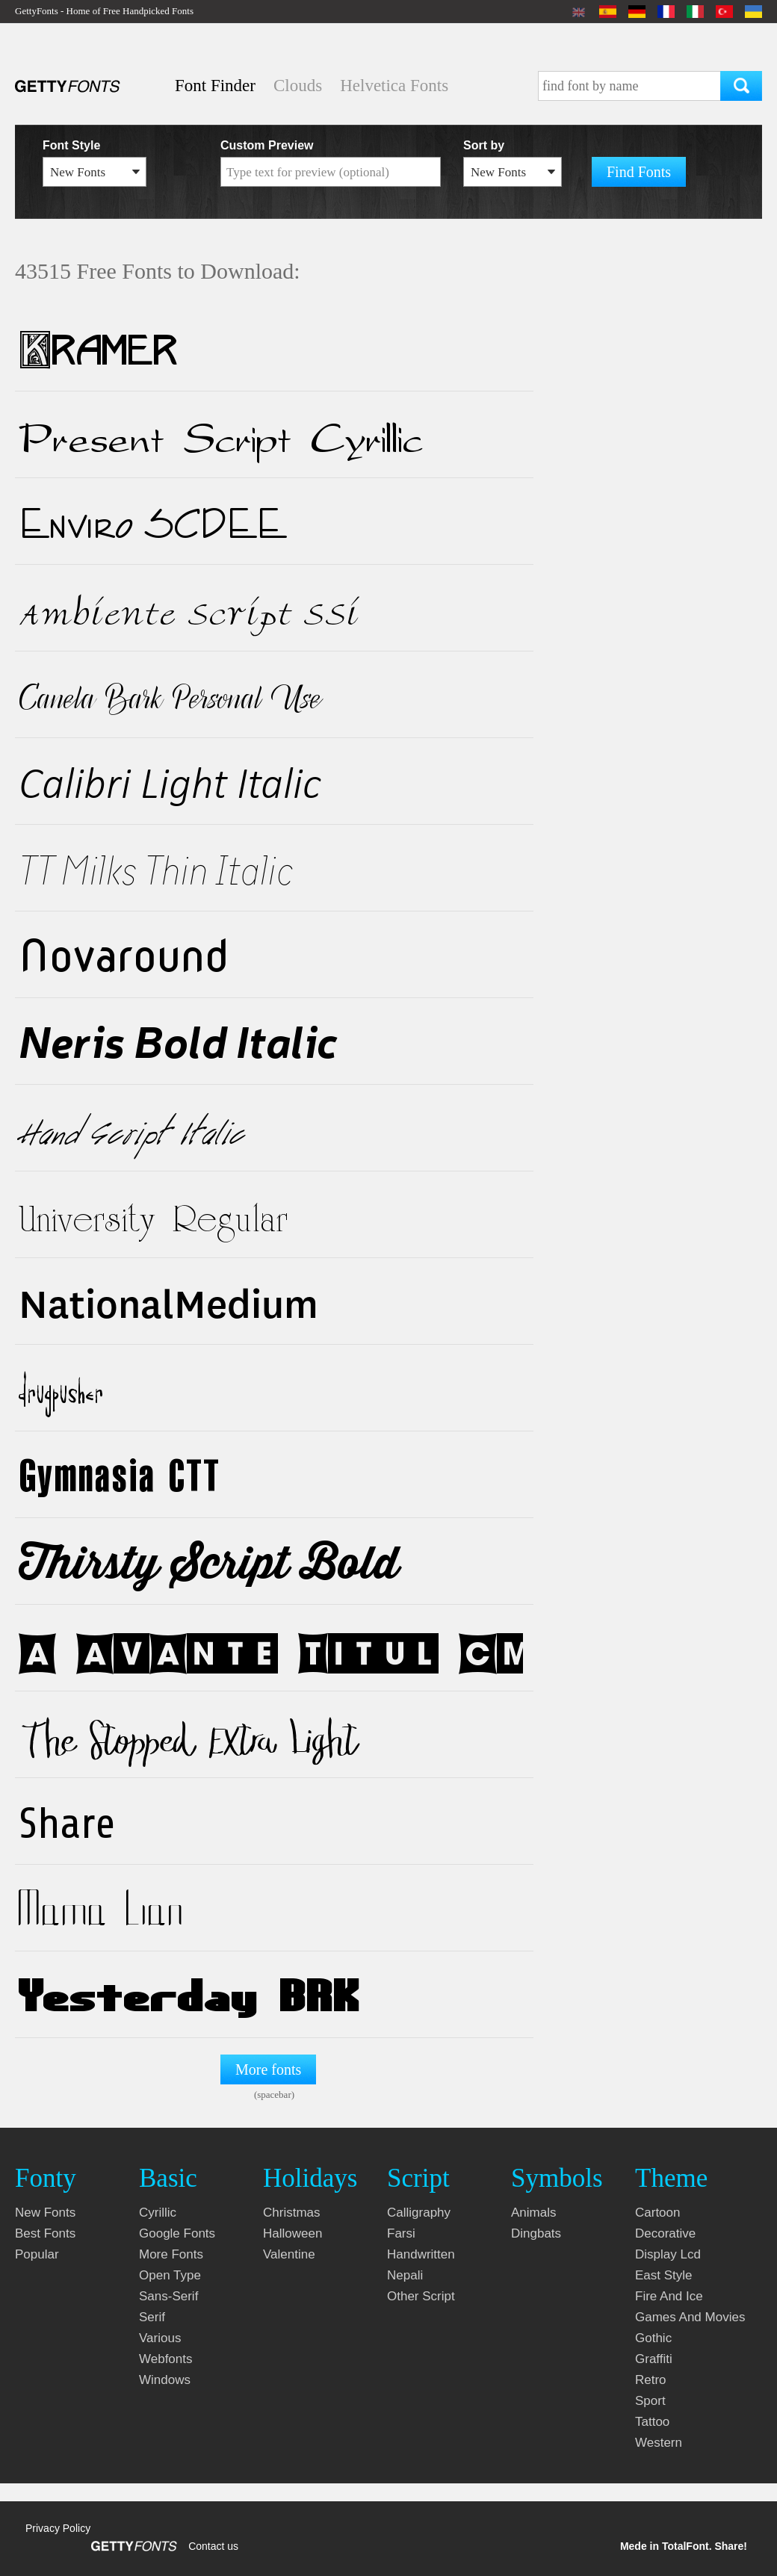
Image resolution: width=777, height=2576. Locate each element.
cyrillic (157, 2212)
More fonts (268, 2069)
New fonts (45, 2212)
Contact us (213, 2546)
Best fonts (45, 2233)
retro (650, 2380)
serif (152, 2317)
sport (650, 2401)
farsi (401, 2233)
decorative (665, 2233)
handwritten (421, 2254)
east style (664, 2275)
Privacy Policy (57, 2528)
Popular (37, 2254)
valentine (289, 2254)
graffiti (653, 2359)
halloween (292, 2233)
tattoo (652, 2422)
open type (170, 2275)
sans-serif (168, 2296)
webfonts (166, 2359)
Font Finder (215, 85)
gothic (653, 2338)
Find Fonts (639, 172)
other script (421, 2296)
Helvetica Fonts (394, 85)
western (658, 2443)
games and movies (690, 2317)
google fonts (177, 2233)
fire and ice (669, 2296)
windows (165, 2380)
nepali (405, 2275)
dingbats (536, 2233)
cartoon (657, 2212)
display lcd (668, 2254)
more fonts (171, 2254)
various (160, 2338)
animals (533, 2212)
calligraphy (419, 2212)
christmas (292, 2212)
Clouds (297, 85)
